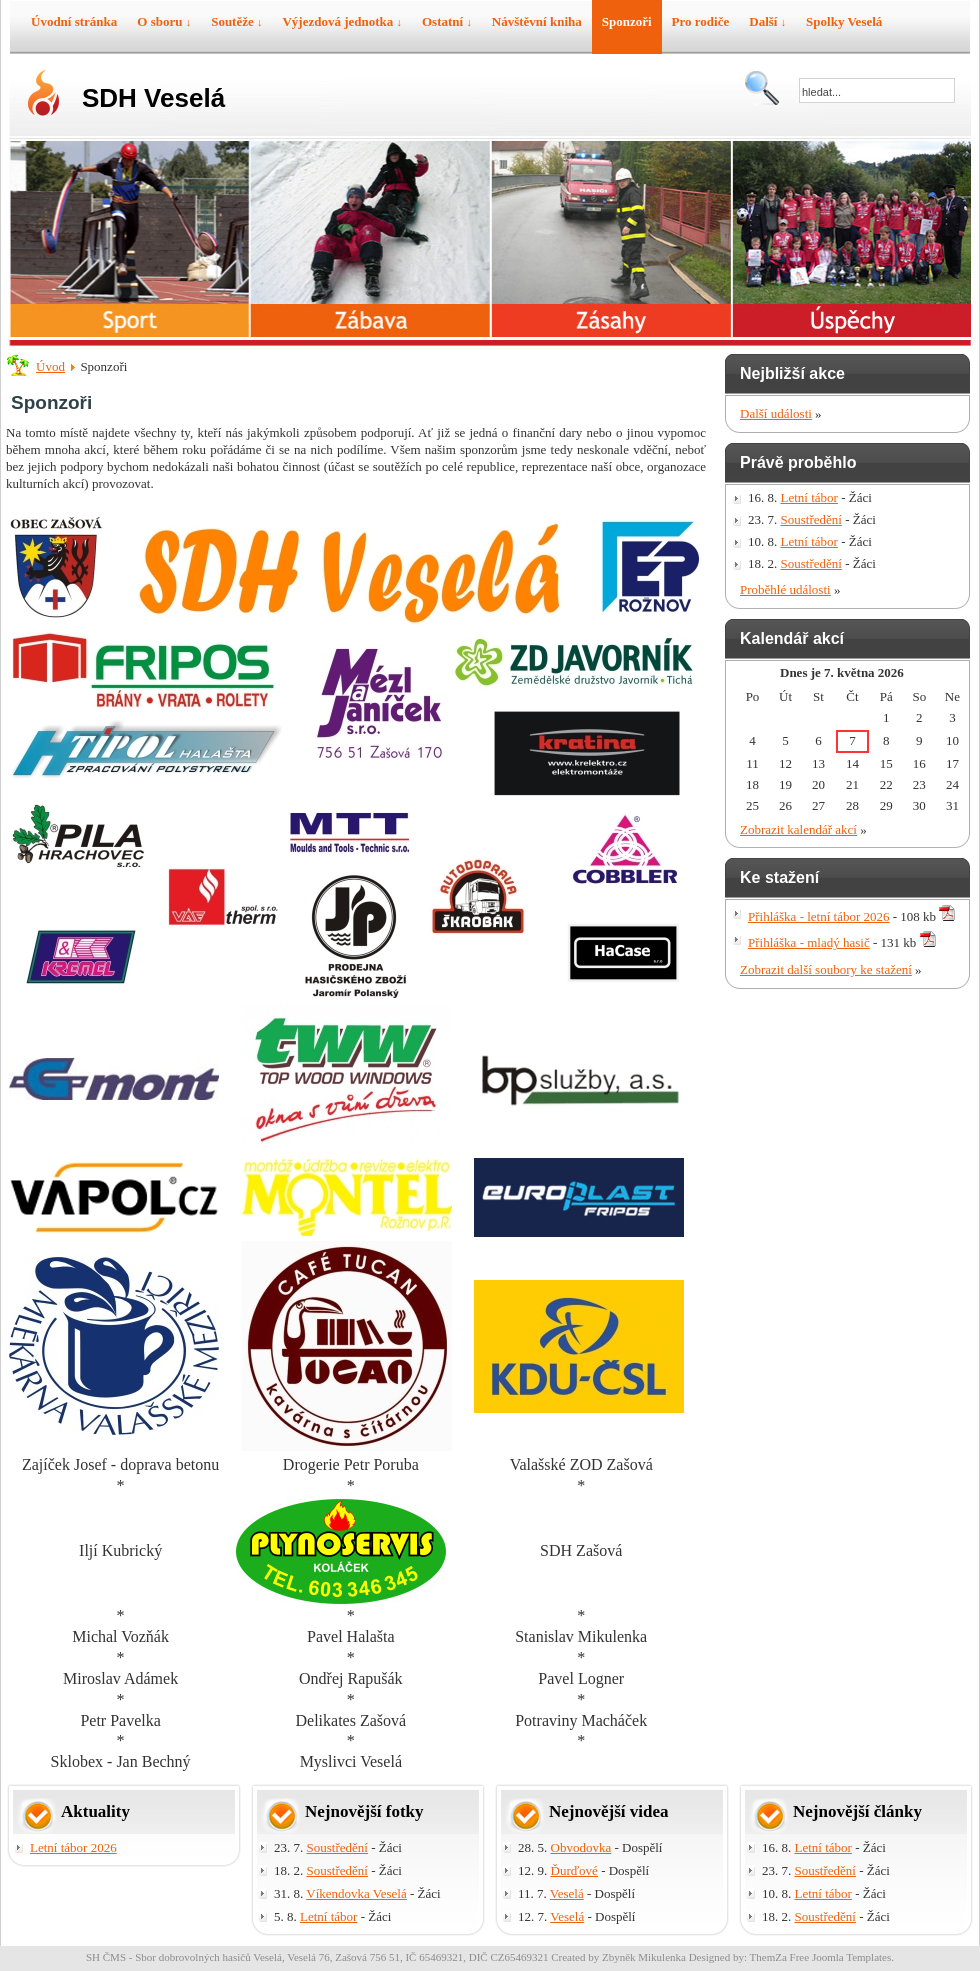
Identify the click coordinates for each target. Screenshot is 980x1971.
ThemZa (768, 1957)
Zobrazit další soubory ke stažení (826, 969)
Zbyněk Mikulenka (644, 1957)
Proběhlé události (785, 589)
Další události (776, 413)
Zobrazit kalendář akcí (798, 829)
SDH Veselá (153, 98)
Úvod (50, 366)
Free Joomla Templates (841, 1957)
